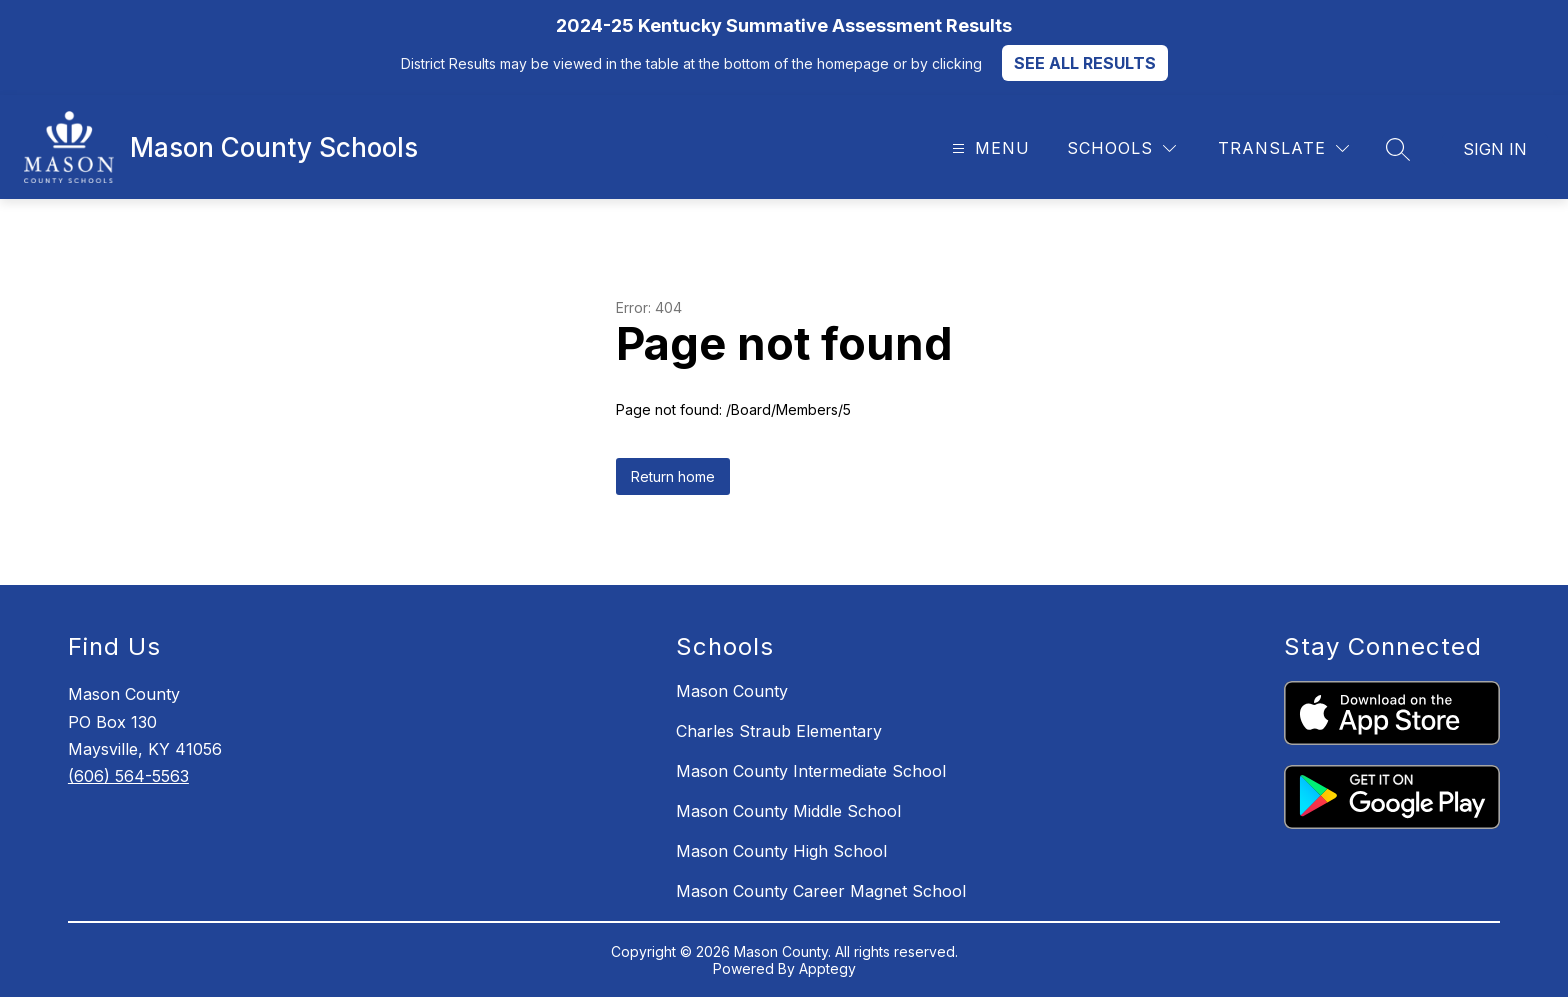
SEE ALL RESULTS (1085, 63)
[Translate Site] (1283, 148)
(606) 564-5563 (128, 776)
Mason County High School (781, 851)
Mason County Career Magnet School (821, 891)
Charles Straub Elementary (779, 731)
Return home (673, 476)
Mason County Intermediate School (811, 771)
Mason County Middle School (788, 811)
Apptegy (827, 968)
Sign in (1495, 149)
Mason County (732, 691)
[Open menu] (988, 148)
